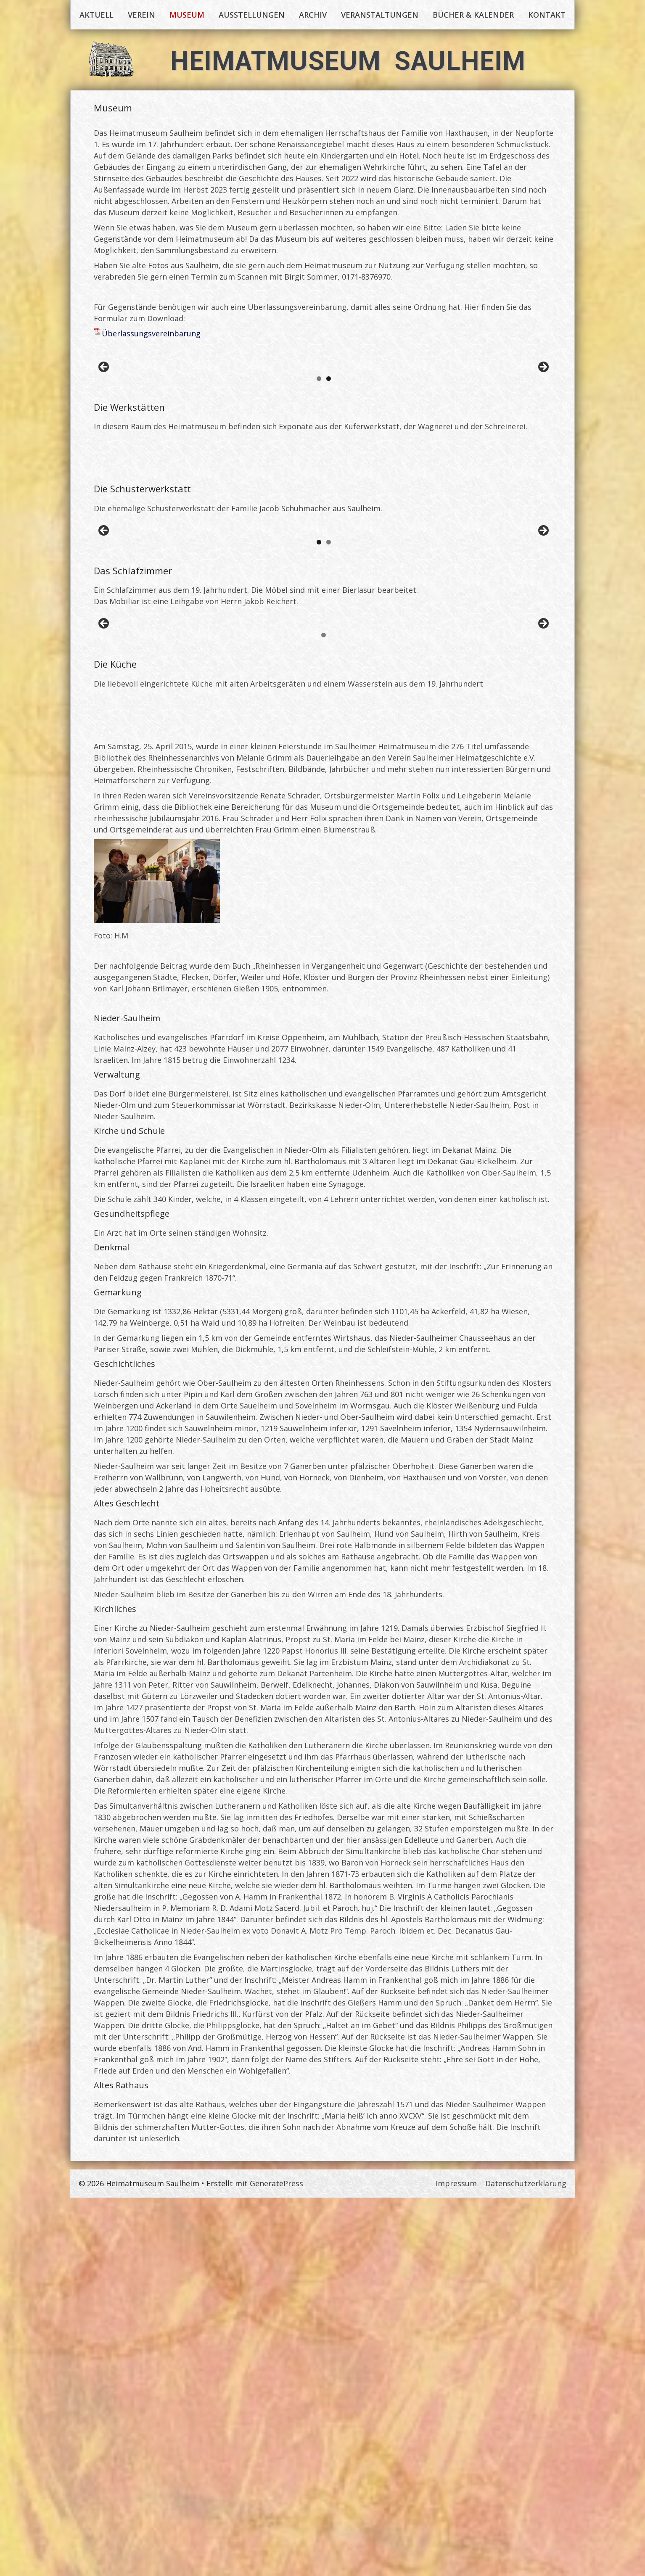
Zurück (104, 405)
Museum (186, 15)
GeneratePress (276, 2562)
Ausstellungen (252, 15)
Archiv (313, 15)
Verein (141, 15)
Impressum (456, 2562)
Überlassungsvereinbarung (151, 333)
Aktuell (96, 15)
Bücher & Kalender (473, 15)
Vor (543, 405)
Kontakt (547, 15)
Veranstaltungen (379, 15)
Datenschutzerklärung (525, 2562)
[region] (323, 407)
